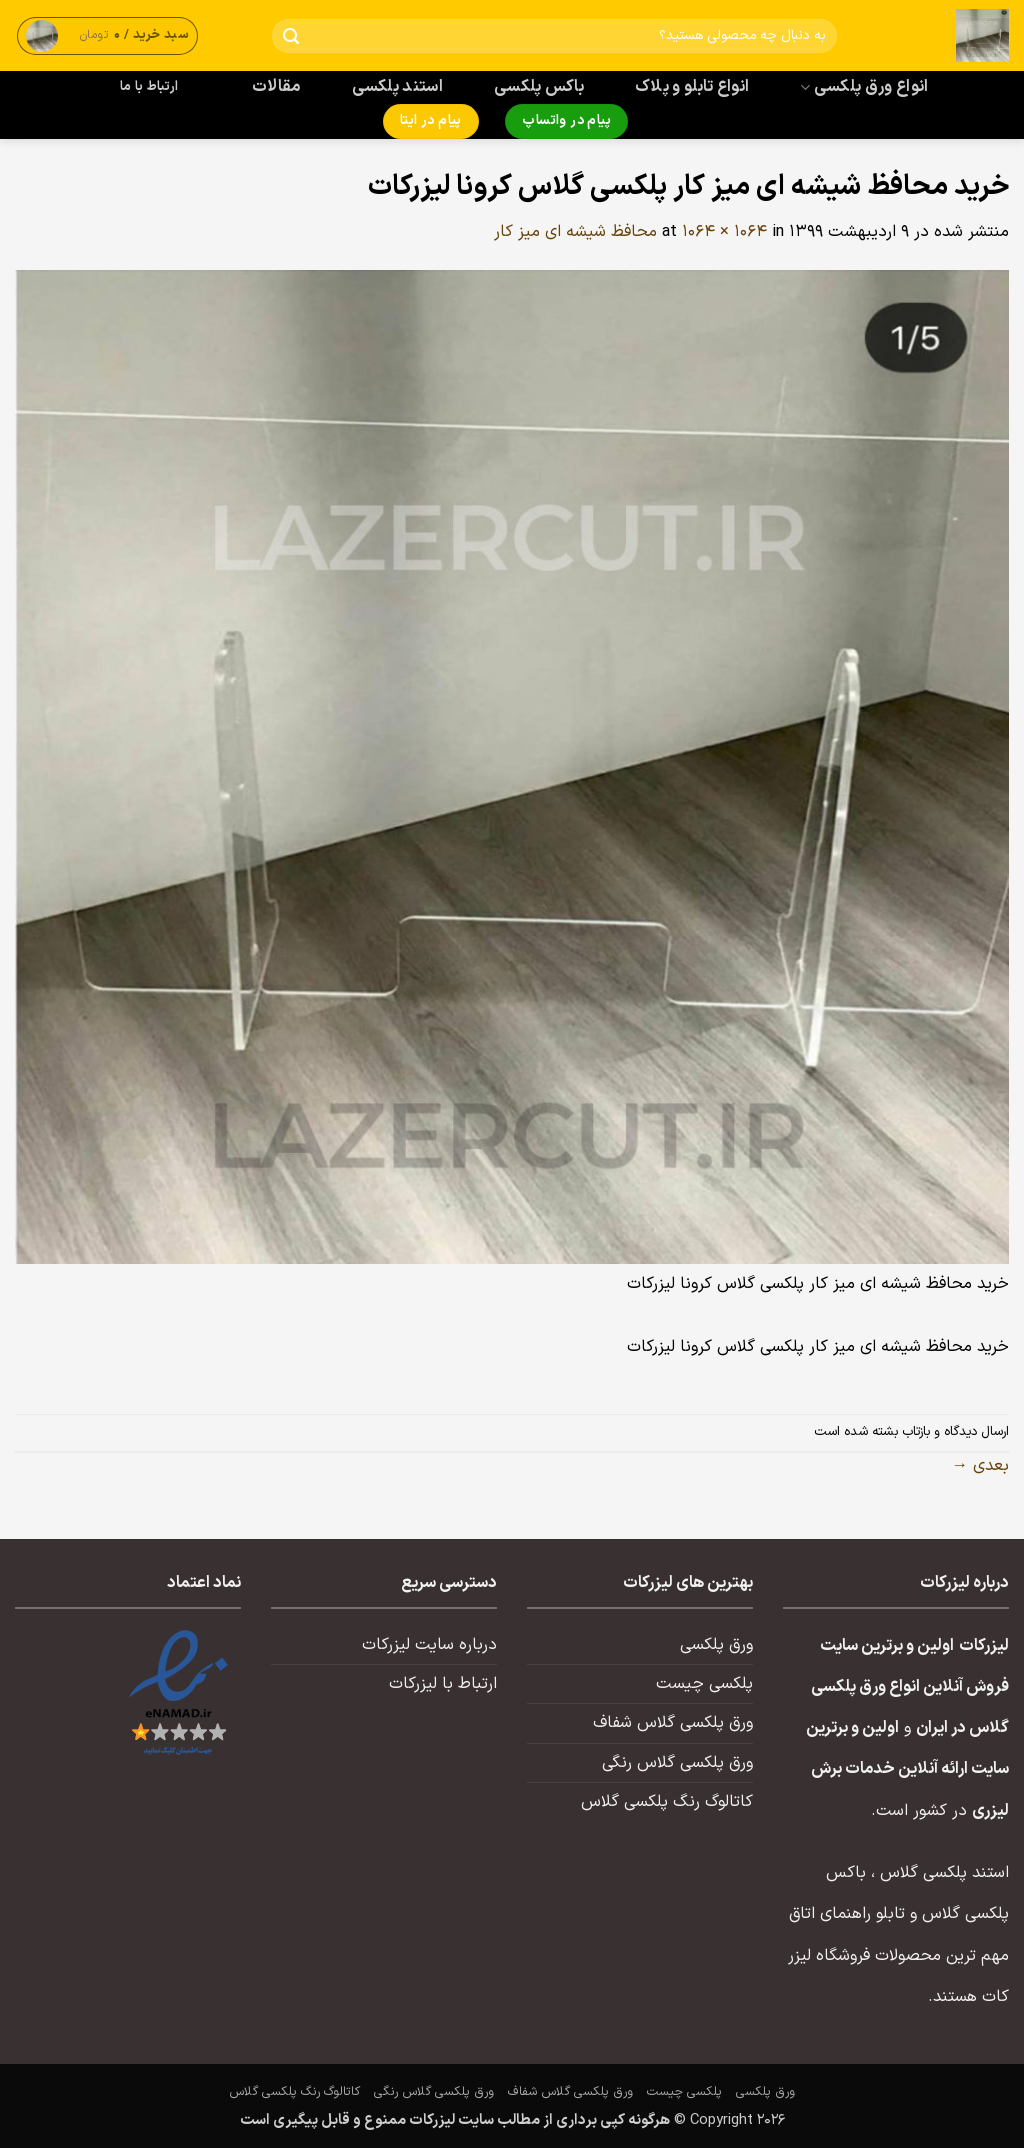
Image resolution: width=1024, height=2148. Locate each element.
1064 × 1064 (724, 232)
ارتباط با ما (149, 87)
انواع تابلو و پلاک (692, 87)
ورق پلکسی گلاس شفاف (673, 1723)
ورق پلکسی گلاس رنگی (677, 1763)
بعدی (980, 1466)
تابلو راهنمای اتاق (847, 1914)
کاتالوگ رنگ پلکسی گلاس (667, 1802)
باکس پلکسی (539, 87)
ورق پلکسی (716, 1645)
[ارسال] (291, 36)
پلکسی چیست (704, 1684)
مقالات (276, 87)
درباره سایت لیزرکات (429, 1645)
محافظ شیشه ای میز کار (575, 232)
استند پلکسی (398, 87)
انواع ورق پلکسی (864, 87)
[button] (108, 35)
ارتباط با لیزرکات (443, 1684)
